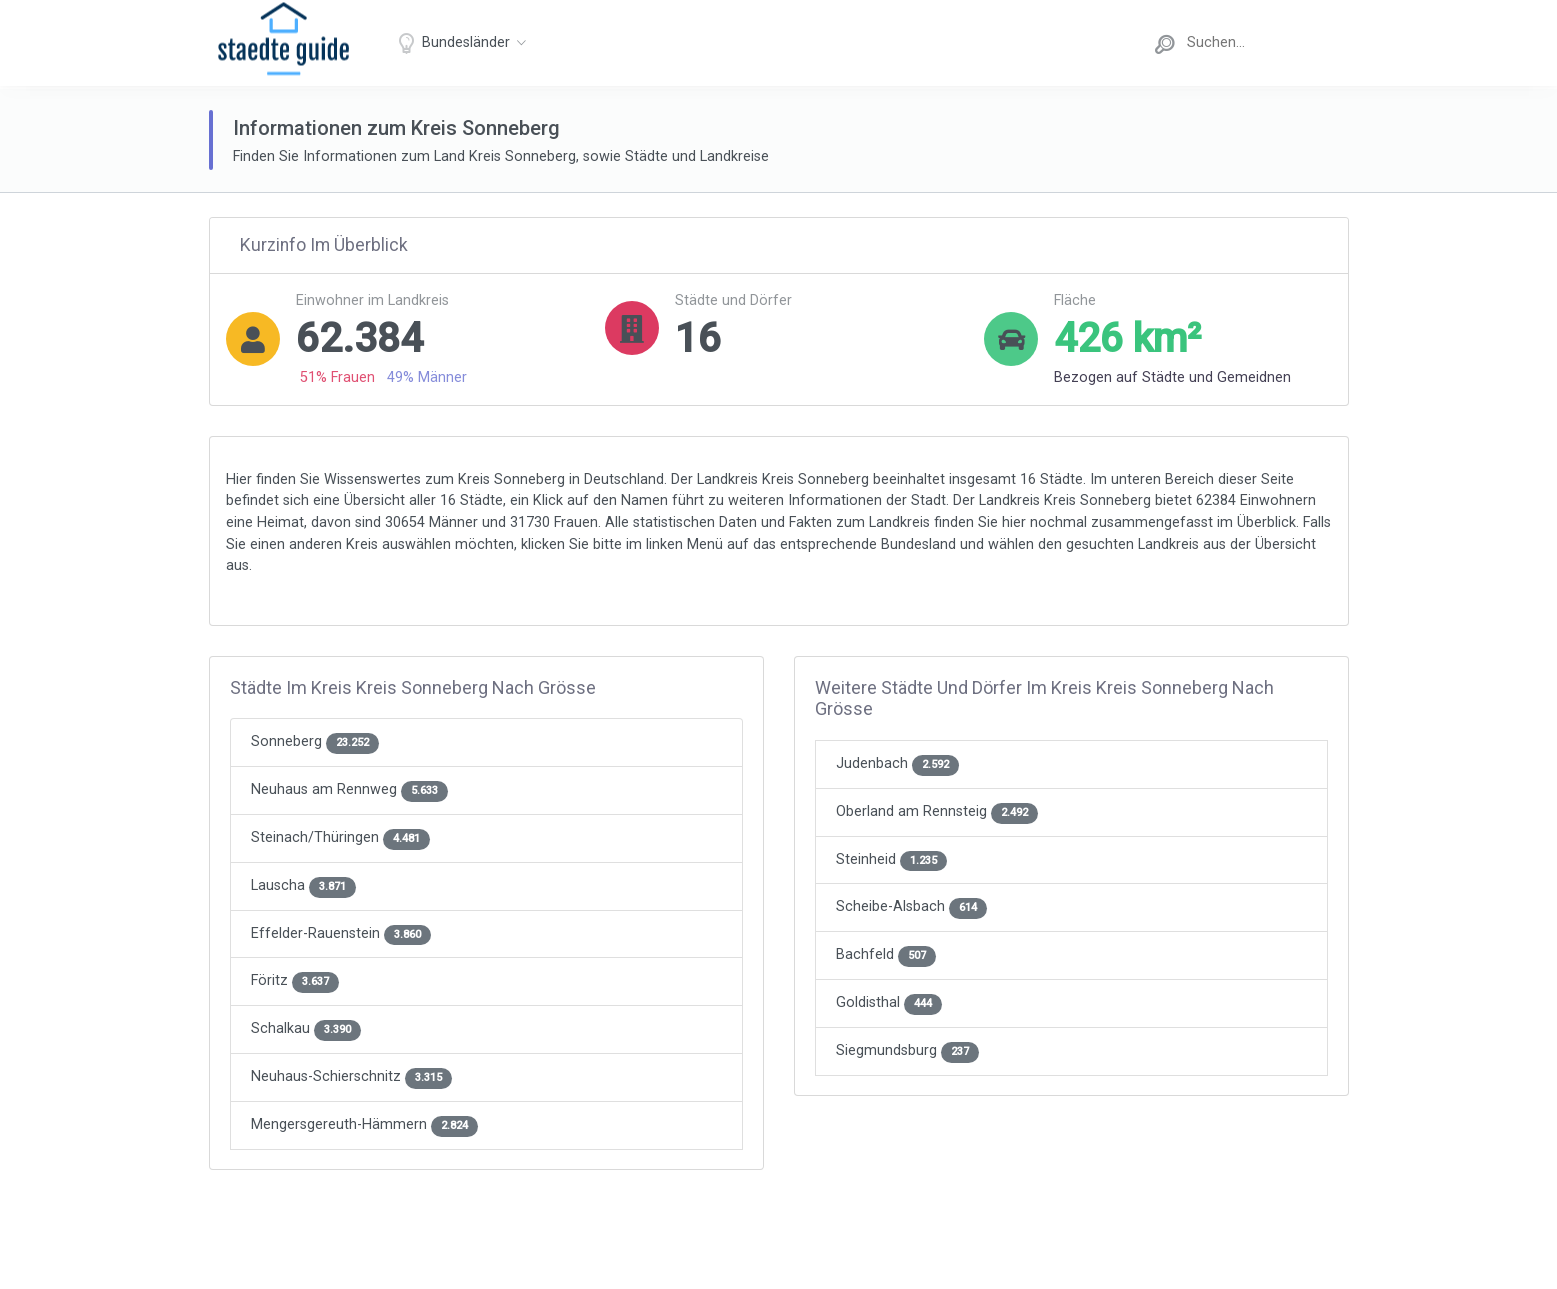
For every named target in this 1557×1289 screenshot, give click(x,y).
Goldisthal (889, 1002)
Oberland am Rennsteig (937, 811)
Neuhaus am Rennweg (349, 789)
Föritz (295, 980)
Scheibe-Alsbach (911, 906)
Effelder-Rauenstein (341, 933)
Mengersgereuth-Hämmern (364, 1124)
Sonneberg (315, 741)
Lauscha (303, 885)
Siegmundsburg (907, 1050)
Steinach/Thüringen (340, 837)
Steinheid (891, 859)
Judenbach (897, 763)
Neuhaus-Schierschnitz (351, 1076)
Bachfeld (886, 954)
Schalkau (306, 1028)
